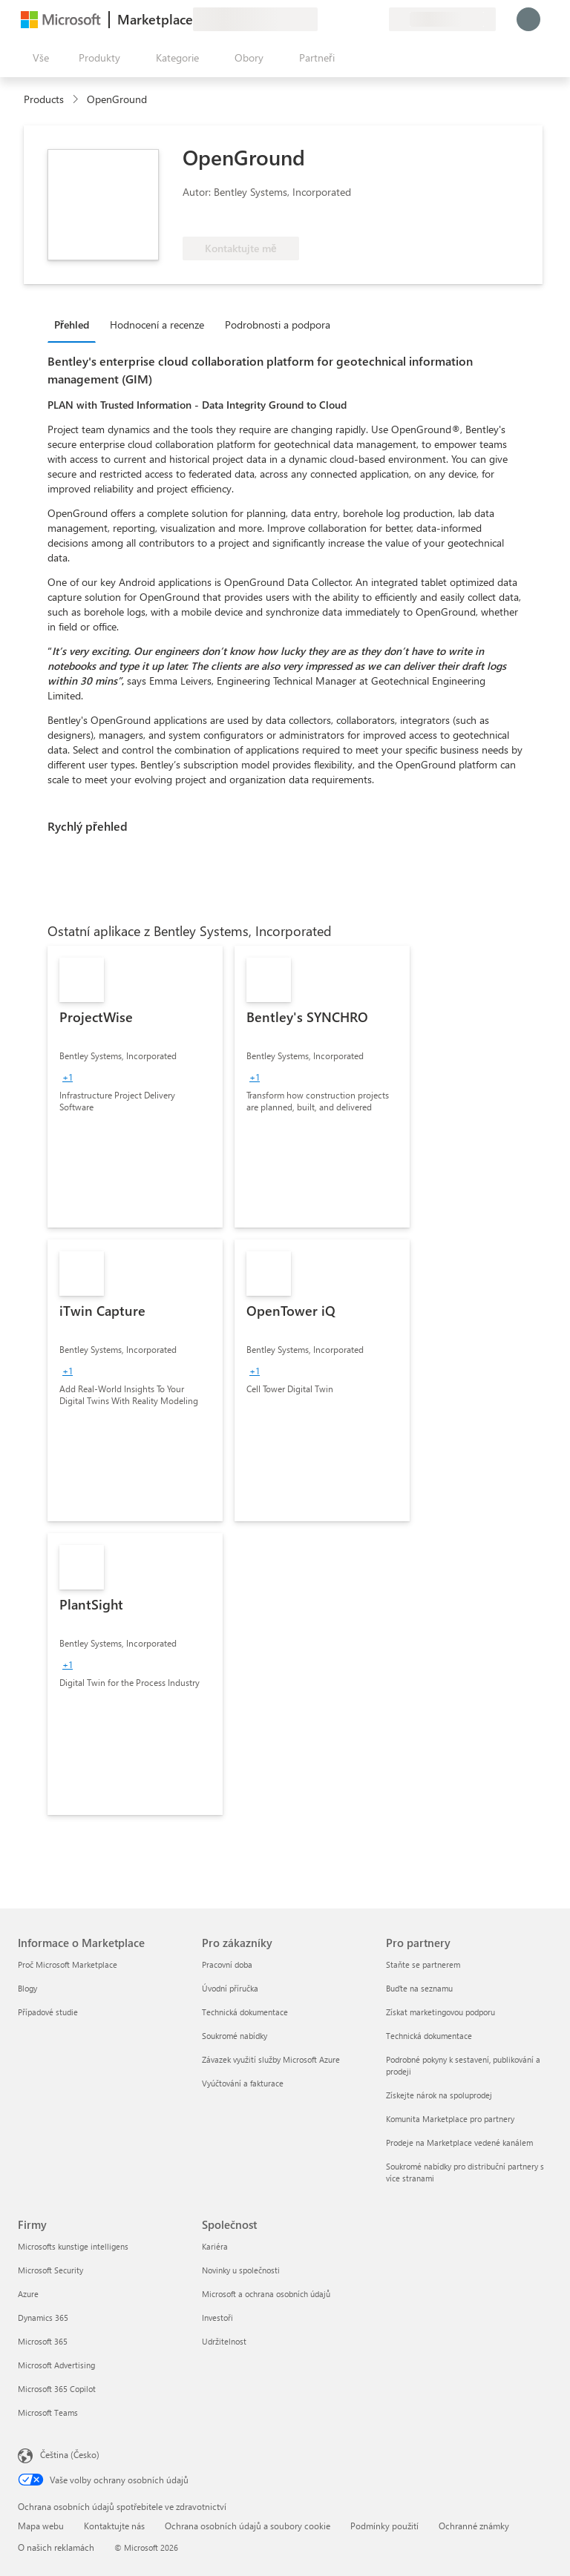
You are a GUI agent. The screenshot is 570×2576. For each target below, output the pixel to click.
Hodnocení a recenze (157, 324)
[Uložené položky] (359, 19)
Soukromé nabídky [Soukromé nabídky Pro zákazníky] (234, 2035)
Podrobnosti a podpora (277, 324)
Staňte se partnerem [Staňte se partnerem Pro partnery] (423, 1964)
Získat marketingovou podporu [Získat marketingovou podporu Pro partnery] (440, 2011)
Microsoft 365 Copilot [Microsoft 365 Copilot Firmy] (57, 2388)
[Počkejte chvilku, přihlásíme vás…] (528, 19)
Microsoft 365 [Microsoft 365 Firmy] (43, 2341)
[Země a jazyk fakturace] (442, 19)
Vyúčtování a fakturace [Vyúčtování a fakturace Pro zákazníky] (243, 2083)
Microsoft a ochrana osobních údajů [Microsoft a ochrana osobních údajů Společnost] (266, 2293)
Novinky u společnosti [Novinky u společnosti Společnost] (241, 2270)
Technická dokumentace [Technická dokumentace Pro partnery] (429, 2035)
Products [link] (44, 99)
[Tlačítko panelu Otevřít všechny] (38, 58)
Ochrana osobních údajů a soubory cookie (247, 2525)
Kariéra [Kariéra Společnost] (215, 2246)
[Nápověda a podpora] (341, 19)
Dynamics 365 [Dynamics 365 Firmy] (43, 2317)
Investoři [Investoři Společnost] (217, 2317)
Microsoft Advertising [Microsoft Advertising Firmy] (56, 2365)
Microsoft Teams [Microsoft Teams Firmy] (48, 2412)
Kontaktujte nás (114, 2525)
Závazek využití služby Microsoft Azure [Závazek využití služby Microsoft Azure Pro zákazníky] (271, 2059)
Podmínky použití (384, 2525)
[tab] (75, 324)
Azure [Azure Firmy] (28, 2293)
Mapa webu (41, 2525)
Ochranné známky (474, 2525)
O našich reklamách (56, 2547)
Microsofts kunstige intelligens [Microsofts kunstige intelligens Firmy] (73, 2246)
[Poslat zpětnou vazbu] (324, 19)
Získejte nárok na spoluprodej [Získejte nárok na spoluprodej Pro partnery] (439, 2095)
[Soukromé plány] (377, 19)
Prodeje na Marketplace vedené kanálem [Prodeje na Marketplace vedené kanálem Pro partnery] (459, 2142)
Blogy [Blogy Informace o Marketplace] (27, 1988)
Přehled (71, 324)
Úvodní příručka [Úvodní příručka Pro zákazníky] (230, 1988)
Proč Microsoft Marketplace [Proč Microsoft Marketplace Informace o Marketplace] (67, 1964)
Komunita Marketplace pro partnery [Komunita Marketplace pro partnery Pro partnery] (450, 2118)
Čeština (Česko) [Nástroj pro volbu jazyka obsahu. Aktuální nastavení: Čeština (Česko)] (69, 2454)
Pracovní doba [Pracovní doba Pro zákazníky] (227, 1964)
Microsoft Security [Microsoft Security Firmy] (50, 2270)
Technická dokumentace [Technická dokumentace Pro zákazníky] (245, 2011)
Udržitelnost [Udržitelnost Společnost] (224, 2341)
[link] (135, 1087)
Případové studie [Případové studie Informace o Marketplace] (48, 2011)
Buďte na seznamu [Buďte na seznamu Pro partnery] (419, 1988)
